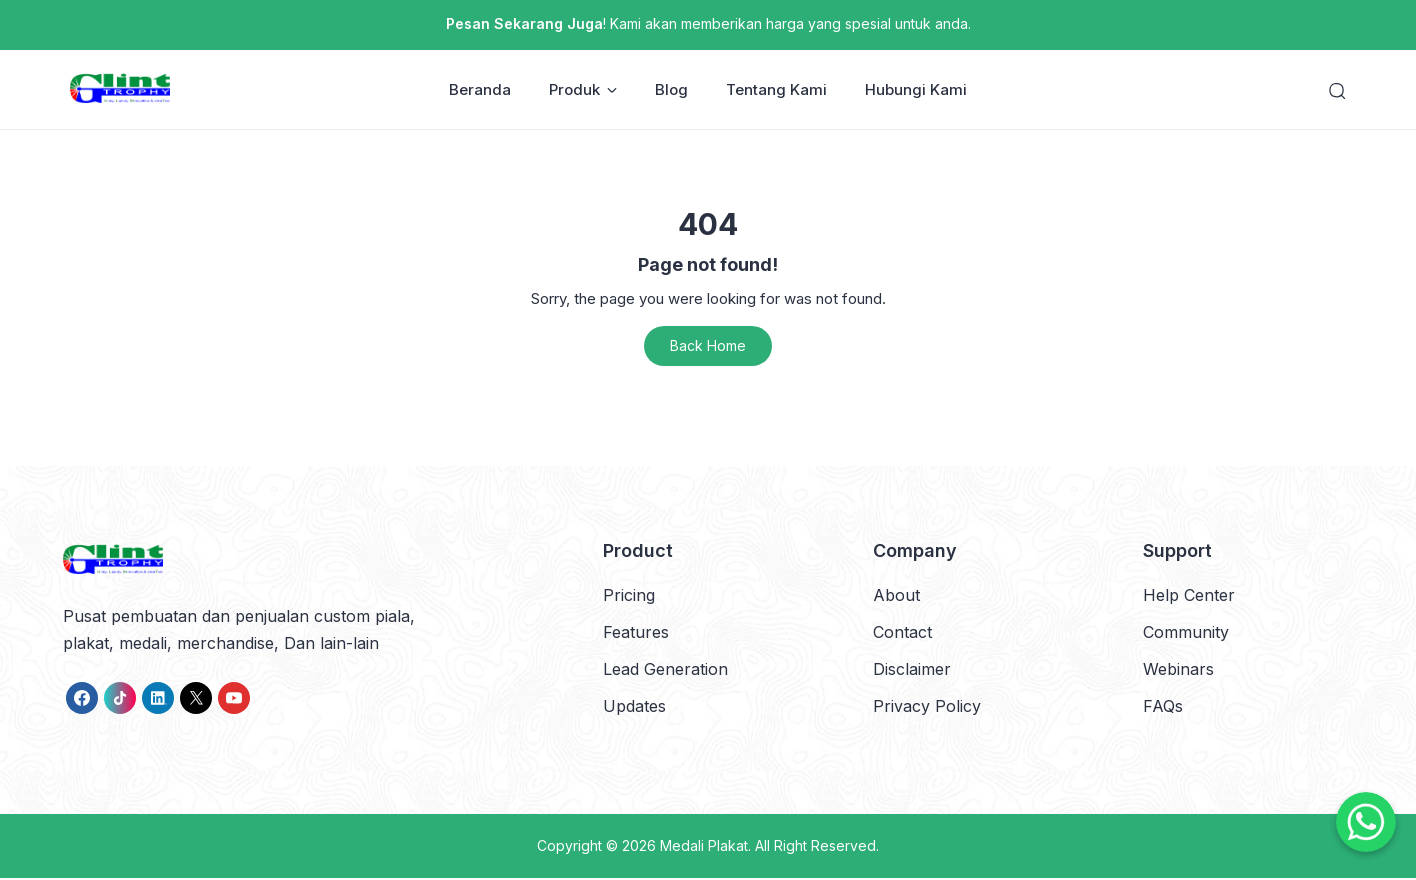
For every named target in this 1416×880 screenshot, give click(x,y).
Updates (634, 708)
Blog (671, 90)
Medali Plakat (704, 847)
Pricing (629, 596)
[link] (82, 699)
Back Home (708, 347)
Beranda (480, 90)
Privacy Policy (927, 708)
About (896, 596)
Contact (902, 633)
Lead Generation (665, 671)
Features (636, 633)
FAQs (1163, 708)
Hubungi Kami (916, 90)
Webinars (1178, 671)
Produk (583, 90)
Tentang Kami (776, 90)
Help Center (1189, 596)
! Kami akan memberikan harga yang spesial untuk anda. (708, 23)
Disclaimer (912, 671)
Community (1186, 633)
